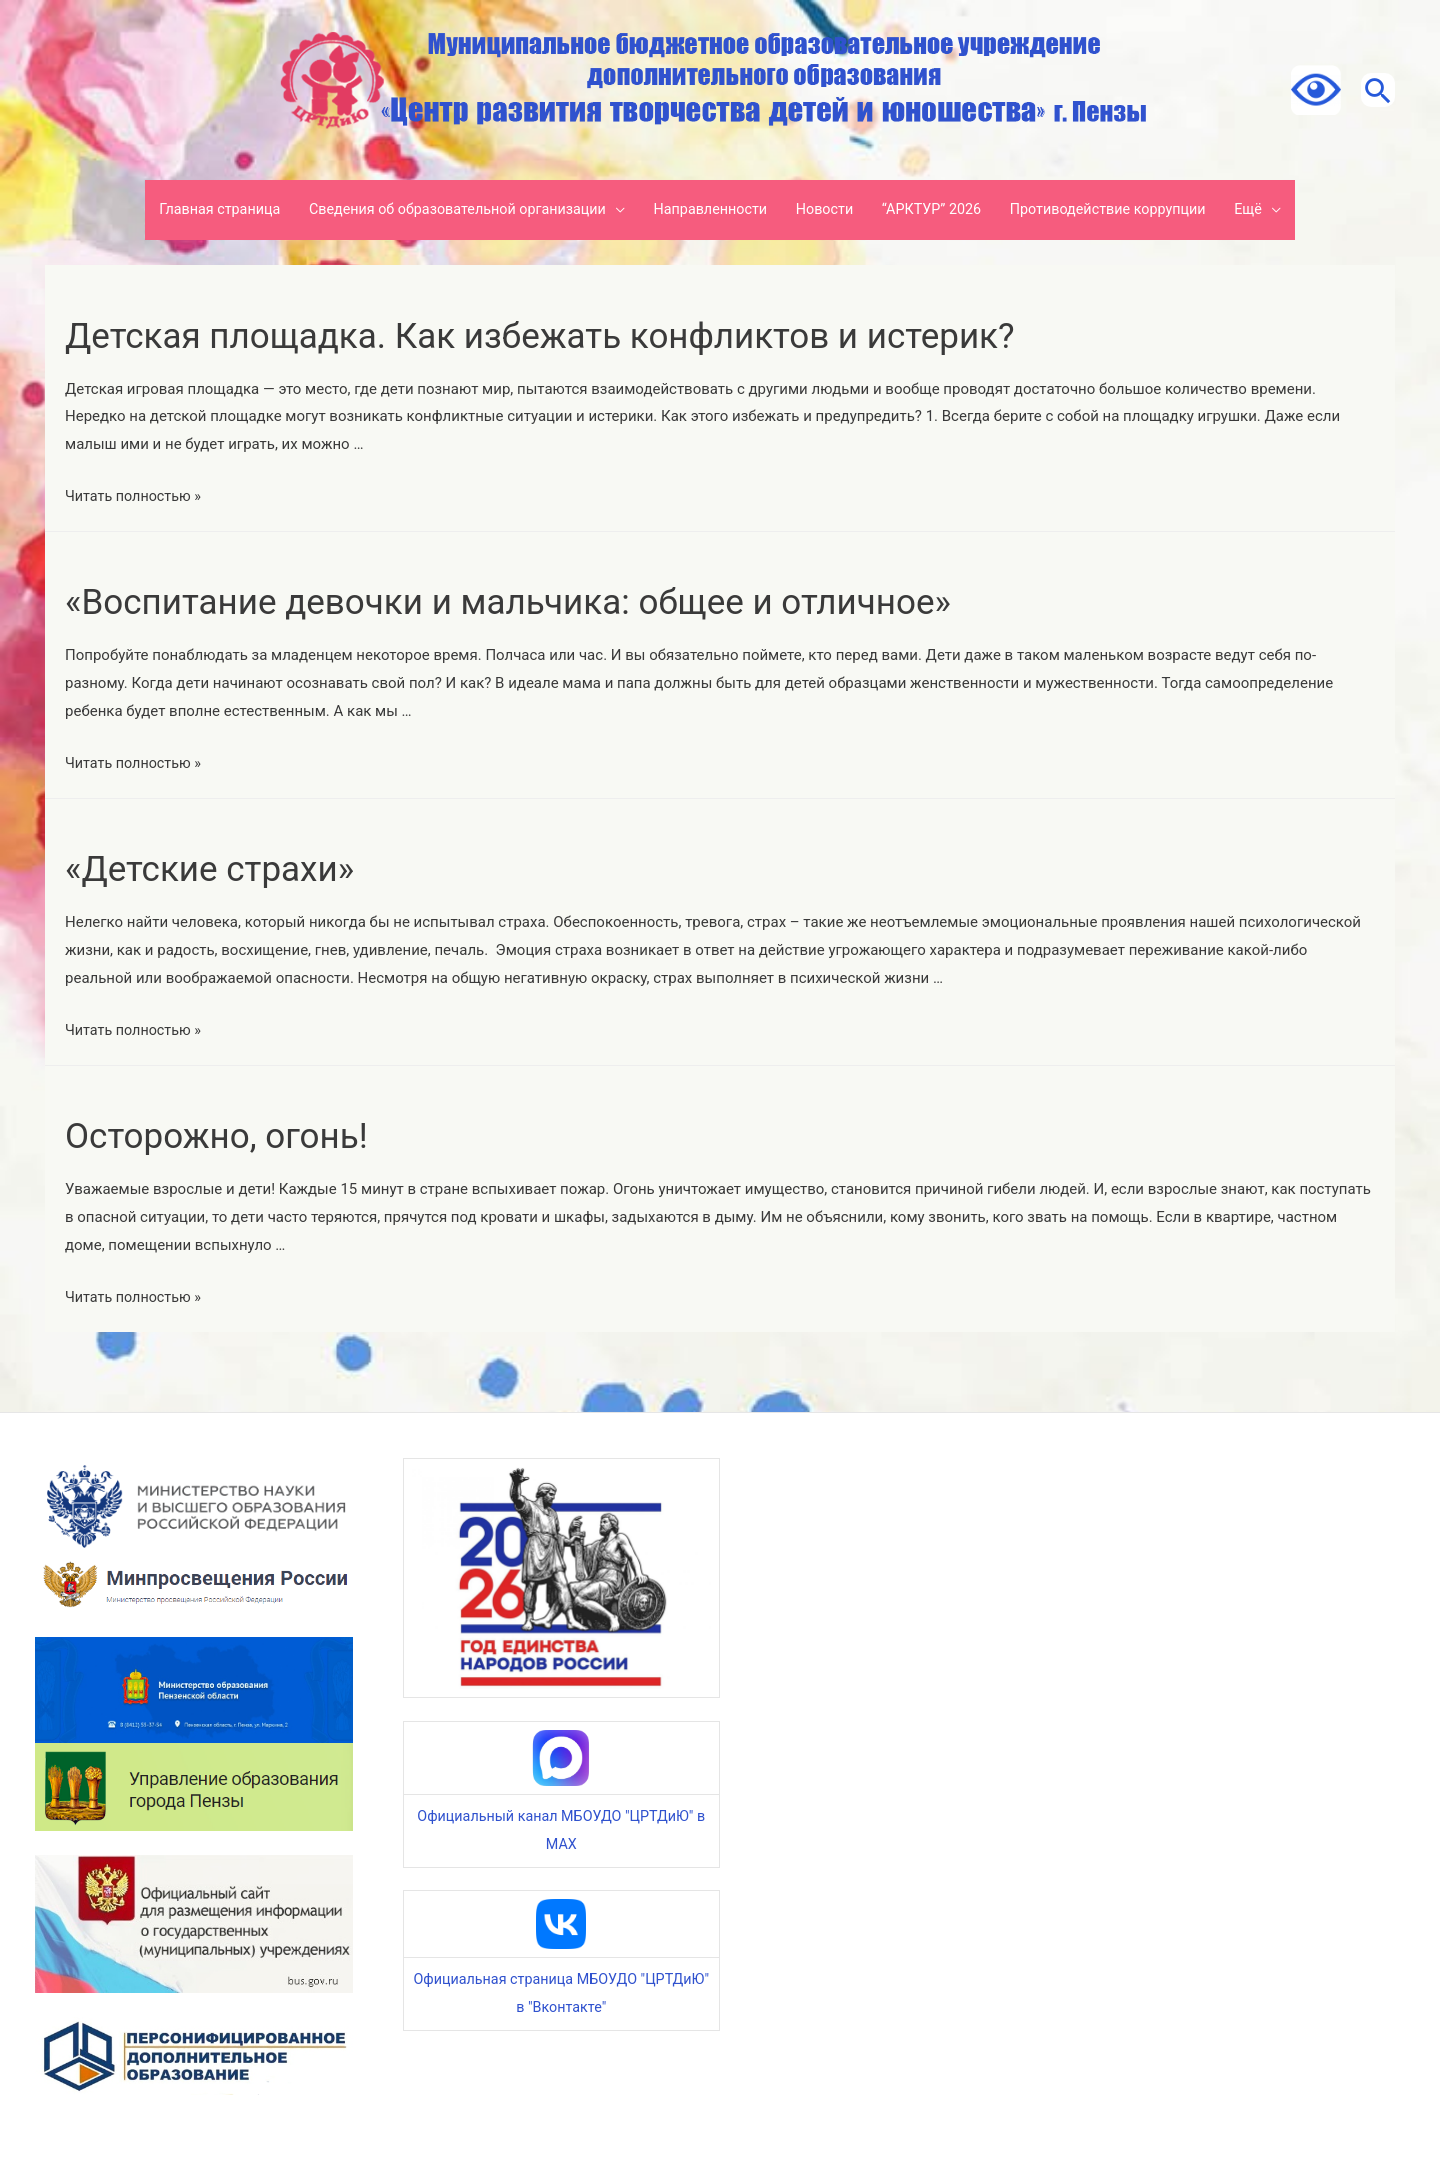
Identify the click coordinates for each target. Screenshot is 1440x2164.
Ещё (1272, 210)
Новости (829, 210)
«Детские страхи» (230, 867)
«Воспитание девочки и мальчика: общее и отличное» (571, 600)
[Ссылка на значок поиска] (1370, 90)
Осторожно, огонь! (238, 1134)
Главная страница (197, 210)
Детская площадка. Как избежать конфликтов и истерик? (607, 334)
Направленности (709, 210)
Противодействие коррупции (1125, 210)
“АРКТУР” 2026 (941, 210)
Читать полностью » (136, 496)
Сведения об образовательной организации (445, 210)
